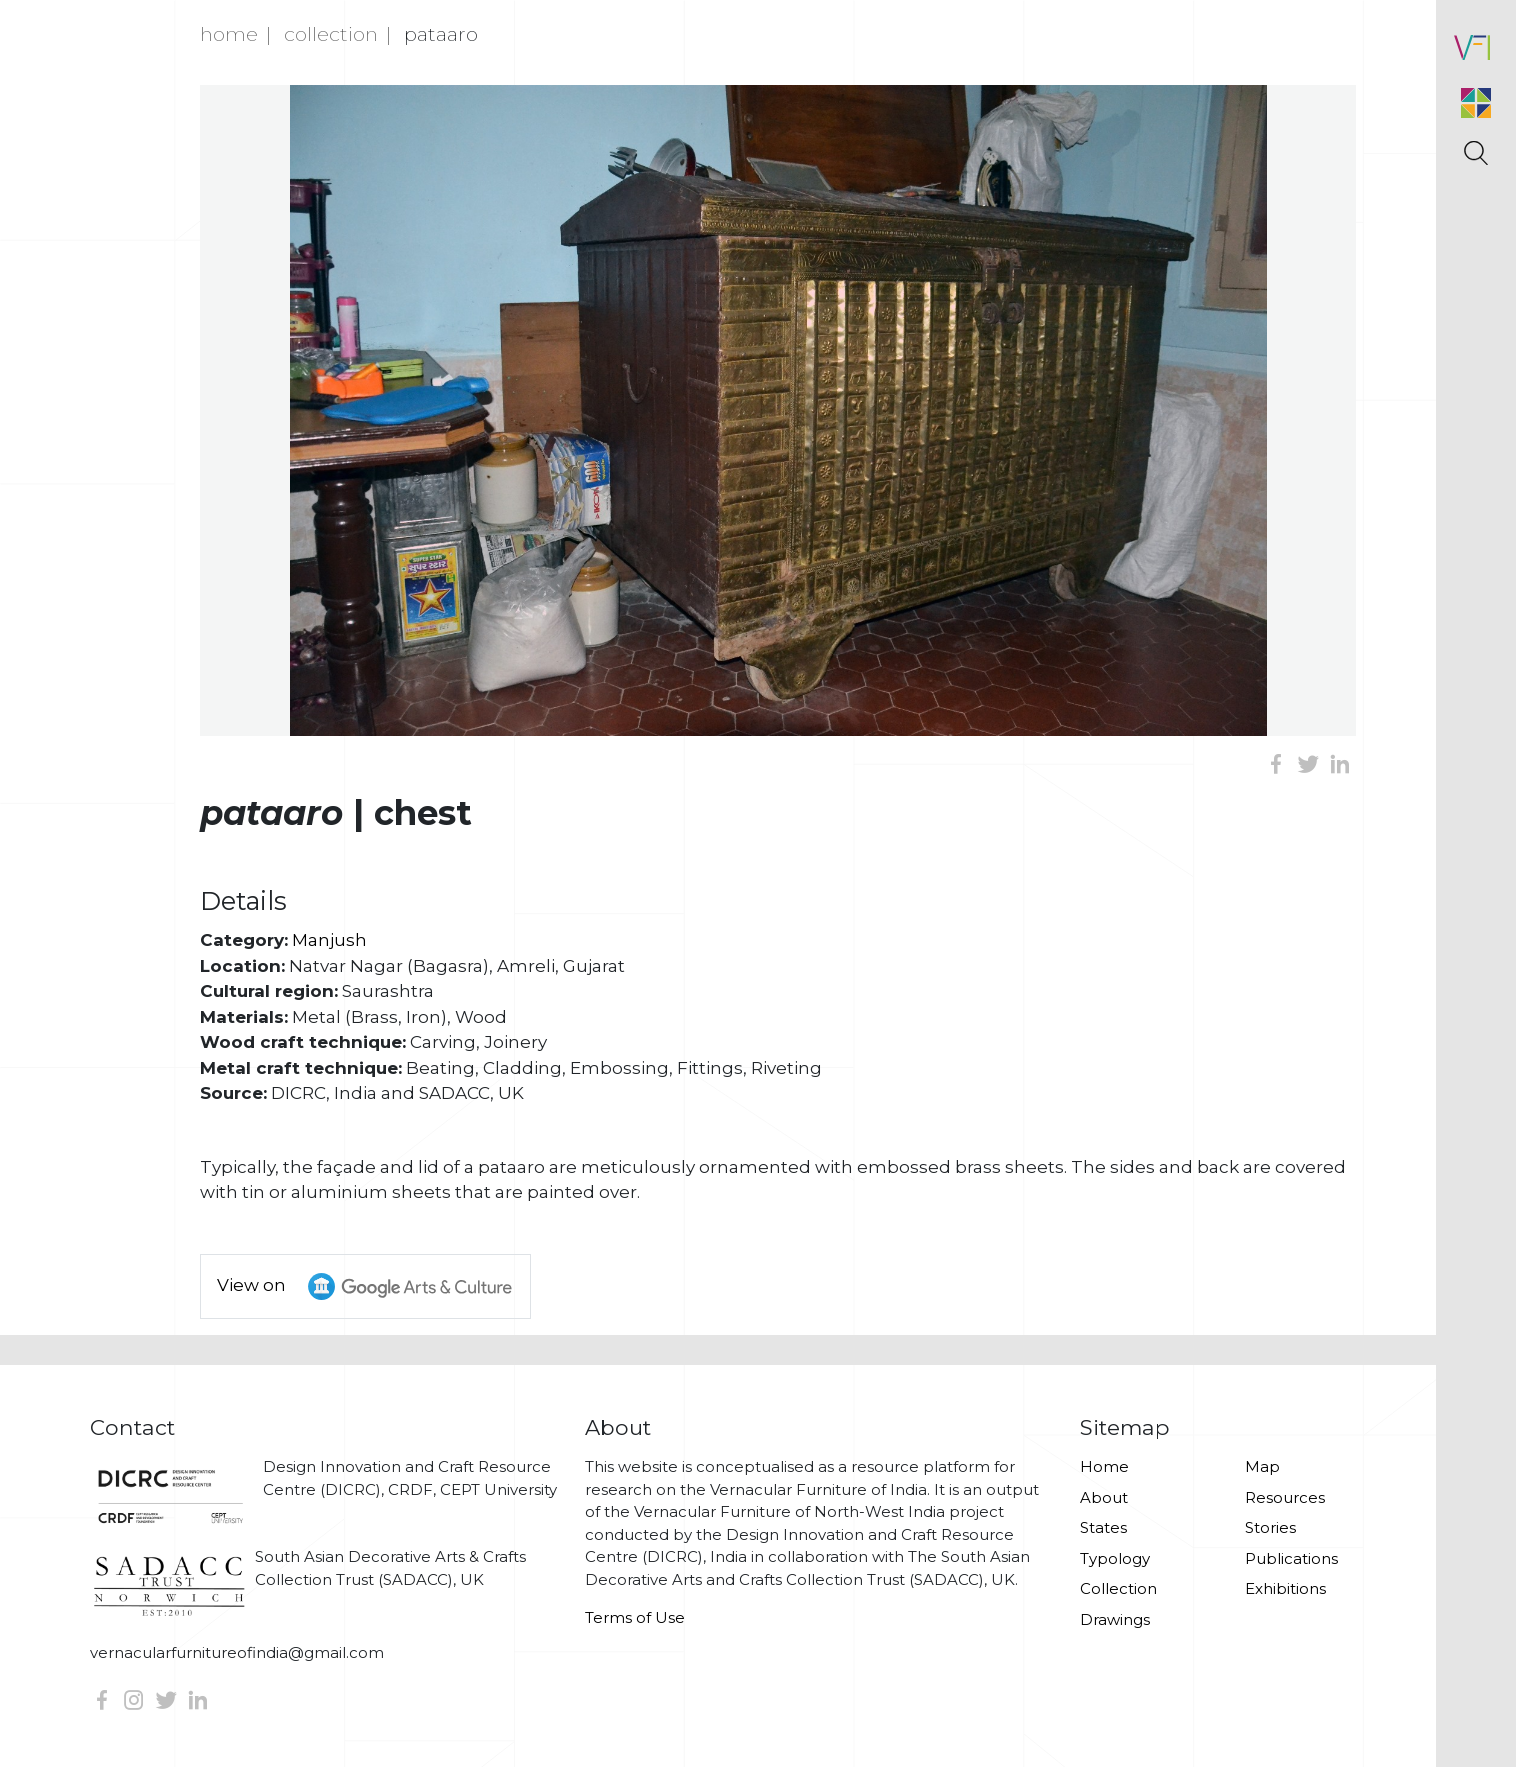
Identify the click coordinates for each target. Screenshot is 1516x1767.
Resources (1285, 1497)
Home (229, 34)
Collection (331, 34)
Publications (1291, 1558)
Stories (1270, 1527)
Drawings (1115, 1619)
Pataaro (441, 34)
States (1103, 1527)
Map (1262, 1466)
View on (373, 1286)
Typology (1115, 1558)
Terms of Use (635, 1617)
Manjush (329, 940)
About (1104, 1497)
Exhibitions (1285, 1588)
